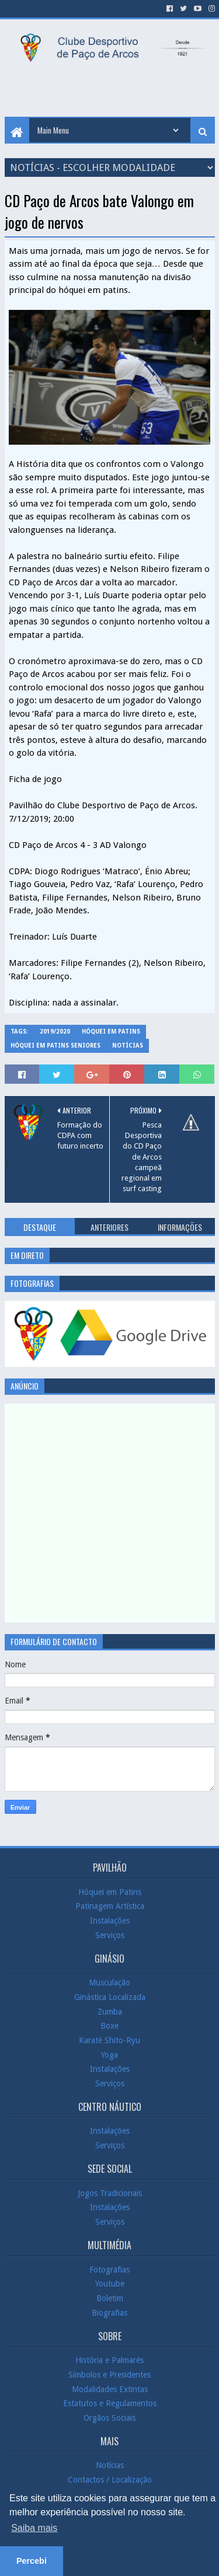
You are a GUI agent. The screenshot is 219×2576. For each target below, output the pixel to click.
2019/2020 (55, 1031)
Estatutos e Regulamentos (110, 2403)
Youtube (109, 2283)
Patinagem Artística (109, 1906)
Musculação (109, 1982)
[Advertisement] (112, 90)
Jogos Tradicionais (110, 2193)
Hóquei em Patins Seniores (55, 1045)
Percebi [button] (31, 2560)
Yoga (109, 2054)
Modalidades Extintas (110, 2388)
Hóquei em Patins (111, 1031)
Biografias (109, 2312)
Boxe (109, 2025)
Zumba (110, 2011)
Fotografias (109, 2269)
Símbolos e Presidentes (109, 2374)
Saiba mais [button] (34, 2528)
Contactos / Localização (110, 2479)
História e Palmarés (109, 2360)
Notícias (127, 1045)
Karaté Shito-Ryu (109, 2040)
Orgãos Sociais (109, 2418)
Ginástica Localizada (109, 1997)
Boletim (109, 2298)
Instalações (110, 1920)
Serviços (109, 1935)
